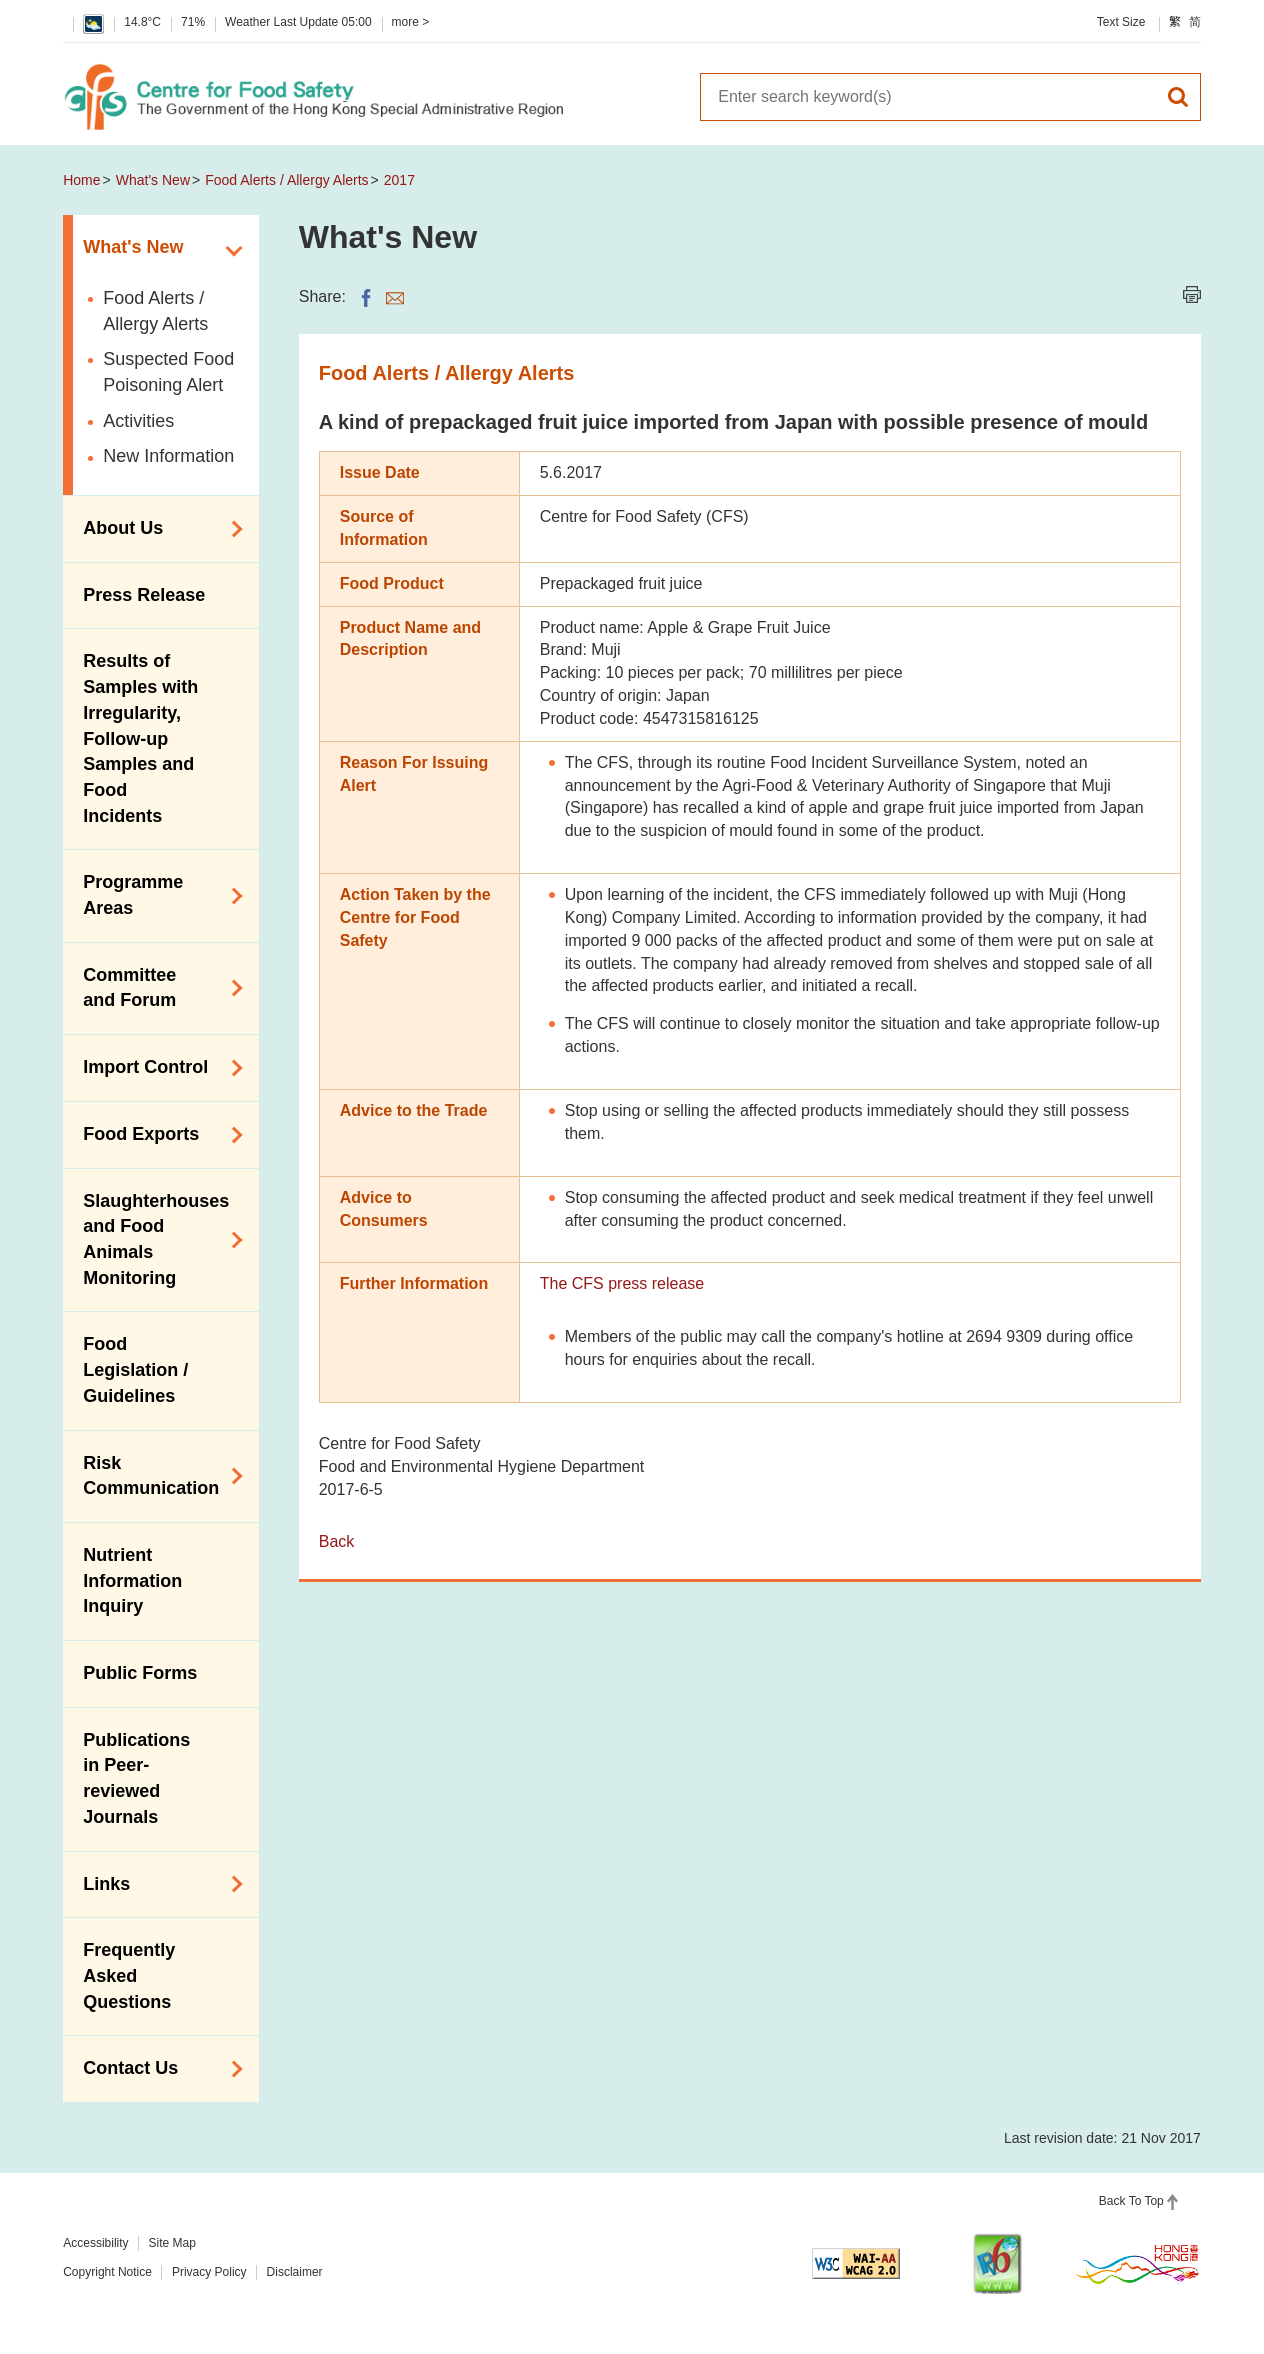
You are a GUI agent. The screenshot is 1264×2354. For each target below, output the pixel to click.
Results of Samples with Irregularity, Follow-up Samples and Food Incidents (140, 738)
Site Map (172, 2243)
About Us (156, 529)
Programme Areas (156, 895)
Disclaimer (295, 2272)
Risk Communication (156, 1476)
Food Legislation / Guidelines (135, 1369)
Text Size (1121, 22)
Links (156, 1884)
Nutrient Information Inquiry (132, 1580)
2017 (399, 180)
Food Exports (156, 1135)
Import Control (156, 1068)
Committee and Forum (156, 988)
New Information (168, 456)
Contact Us (156, 2069)
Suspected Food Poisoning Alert (168, 372)
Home (81, 180)
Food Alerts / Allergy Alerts (286, 180)
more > (411, 22)
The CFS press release (622, 1283)
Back (337, 1541)
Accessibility (95, 2243)
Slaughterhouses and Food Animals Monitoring (156, 1239)
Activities (138, 421)
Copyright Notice (107, 2272)
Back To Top (1131, 2201)
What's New (153, 180)
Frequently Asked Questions (129, 1975)
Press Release (144, 595)
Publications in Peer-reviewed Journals (136, 1778)
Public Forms (140, 1673)
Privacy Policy (209, 2272)
